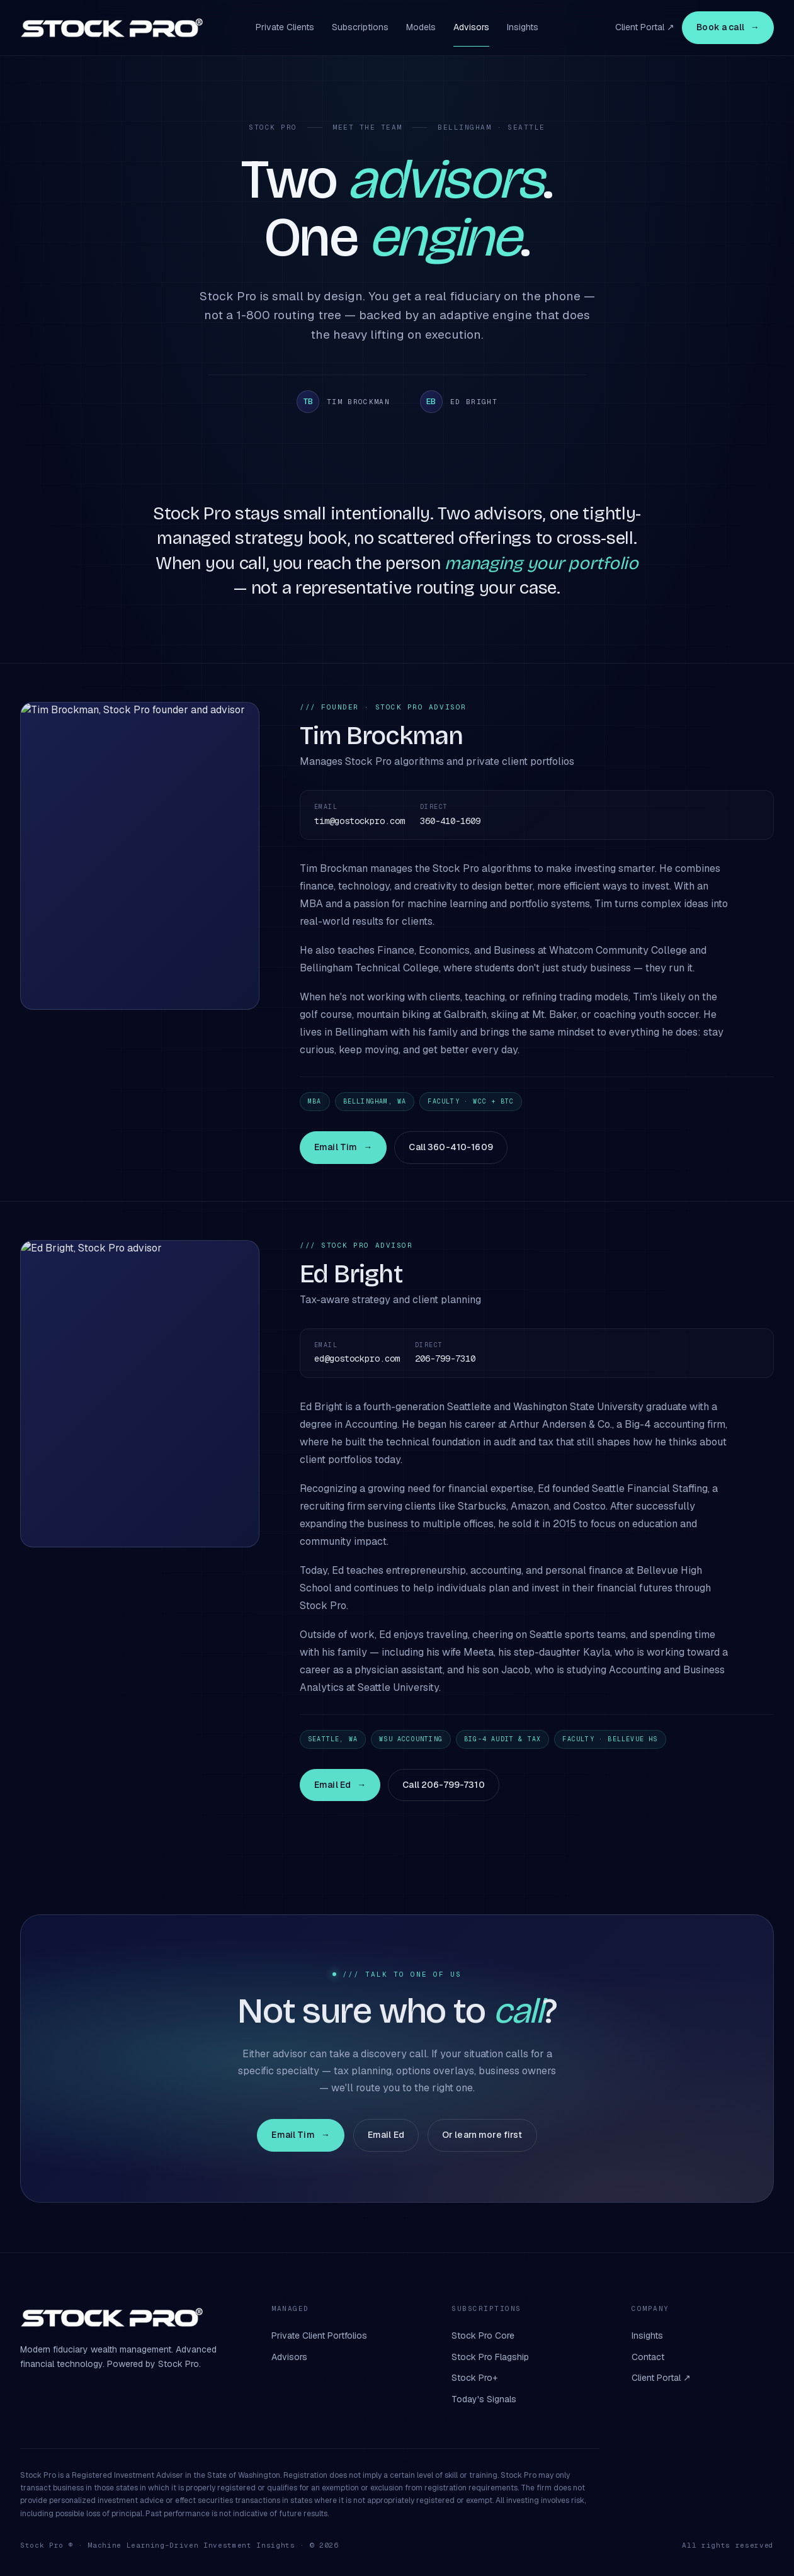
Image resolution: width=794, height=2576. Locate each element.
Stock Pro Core (482, 2335)
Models (421, 27)
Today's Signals (483, 2399)
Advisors (471, 27)
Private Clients (285, 27)
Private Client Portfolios (319, 2335)
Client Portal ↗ (644, 27)
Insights (522, 27)
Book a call (727, 28)
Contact (648, 2357)
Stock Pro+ (474, 2377)
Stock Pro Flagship (490, 2357)
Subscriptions (360, 27)
